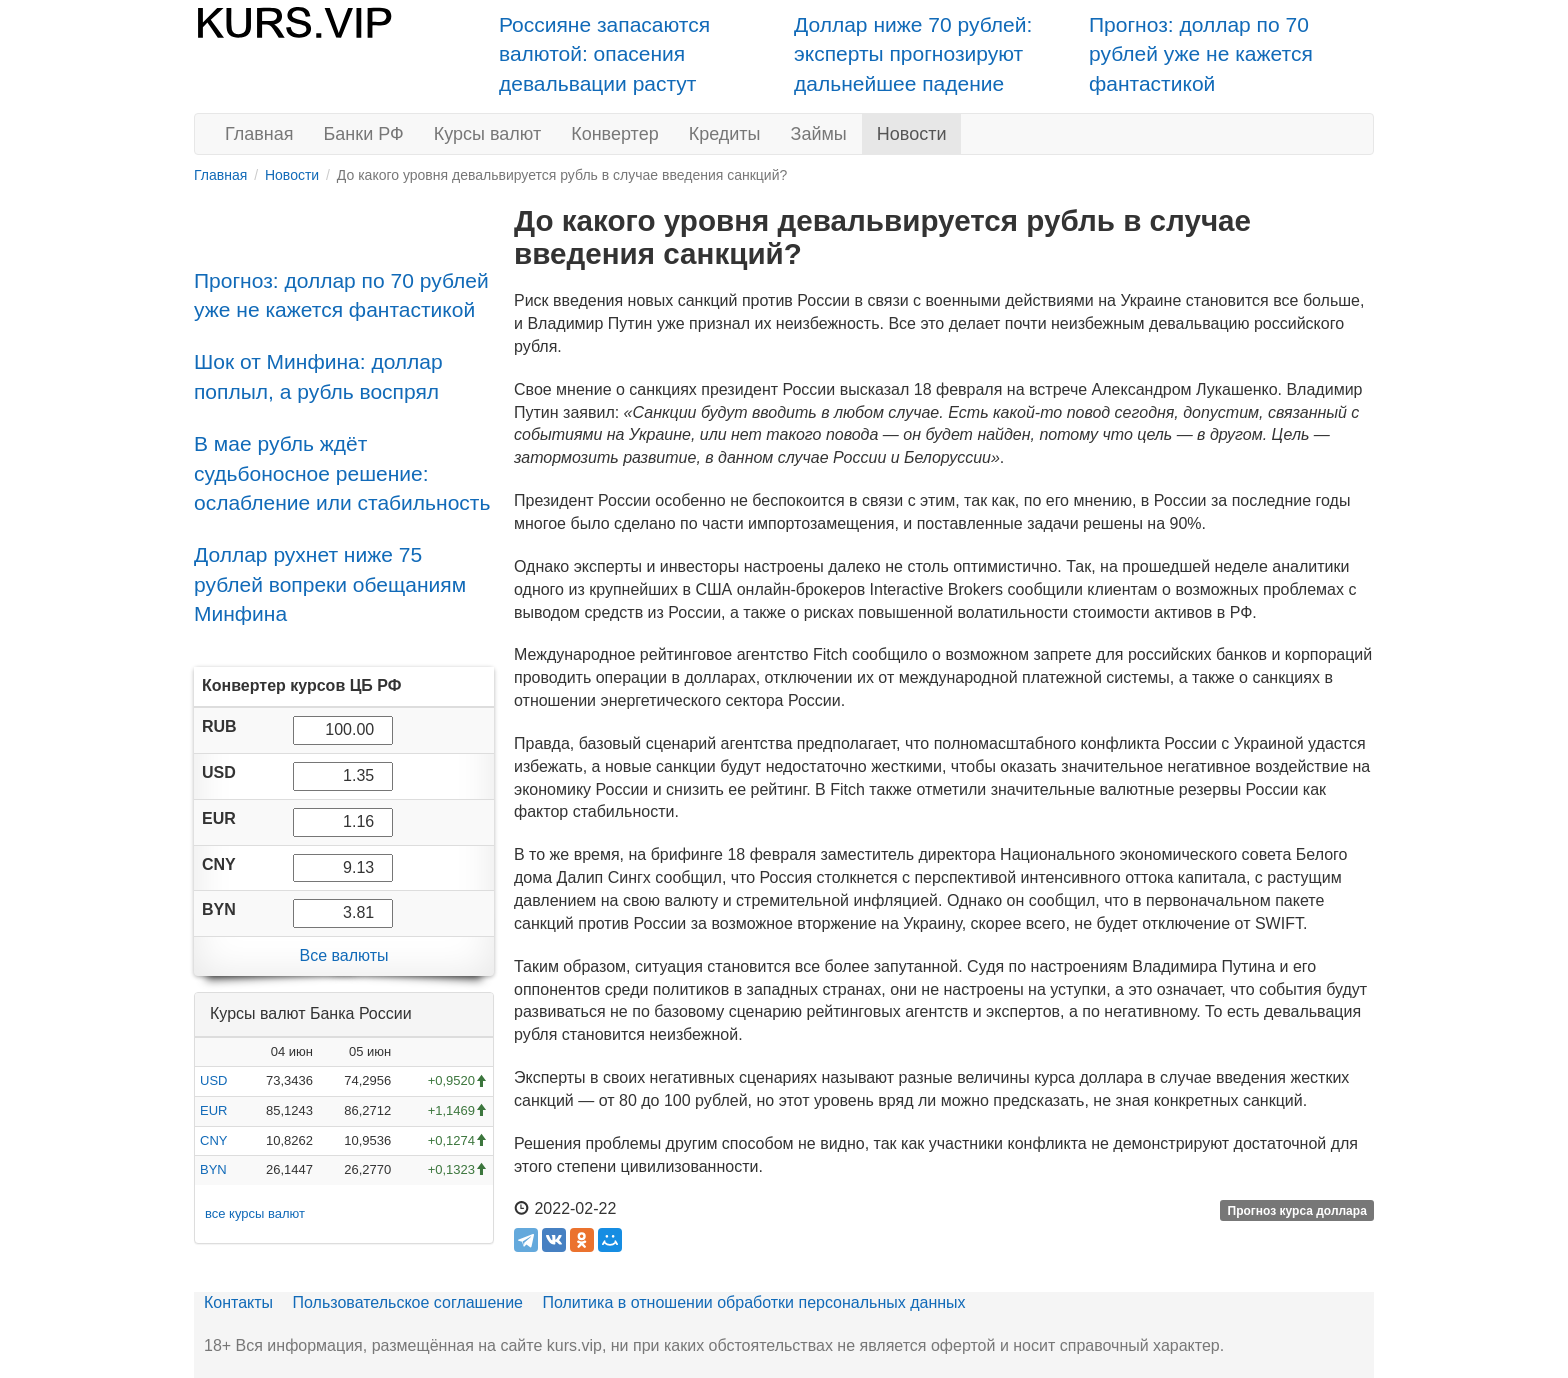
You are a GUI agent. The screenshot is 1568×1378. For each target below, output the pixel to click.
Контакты (238, 1302)
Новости (912, 134)
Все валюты (343, 955)
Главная (259, 134)
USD (213, 1080)
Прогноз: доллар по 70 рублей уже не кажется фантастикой (1201, 54)
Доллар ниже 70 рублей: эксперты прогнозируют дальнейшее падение (913, 54)
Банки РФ (364, 134)
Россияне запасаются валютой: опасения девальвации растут (604, 54)
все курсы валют (255, 1213)
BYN (213, 1169)
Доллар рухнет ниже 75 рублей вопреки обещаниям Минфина (330, 584)
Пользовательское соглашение (408, 1302)
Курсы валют (487, 134)
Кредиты (725, 134)
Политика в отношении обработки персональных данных (753, 1302)
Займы (819, 134)
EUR (213, 1110)
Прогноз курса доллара (1297, 1210)
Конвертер (615, 134)
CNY (213, 1140)
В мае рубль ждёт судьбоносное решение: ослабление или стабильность (342, 473)
